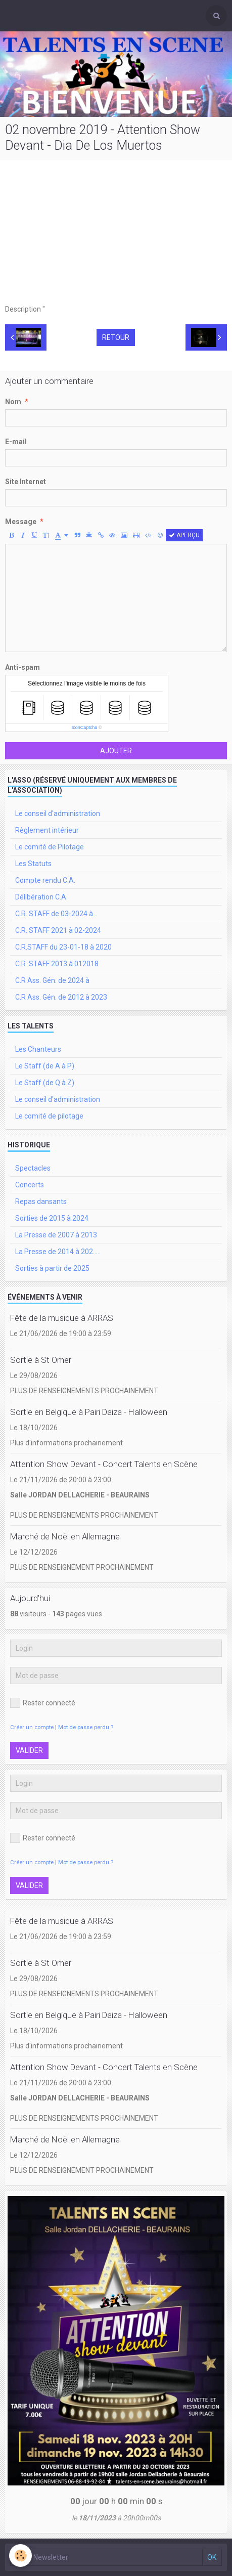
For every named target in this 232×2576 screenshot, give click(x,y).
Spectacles (33, 1168)
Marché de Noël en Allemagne (65, 1536)
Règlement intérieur (47, 830)
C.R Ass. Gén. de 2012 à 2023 (61, 997)
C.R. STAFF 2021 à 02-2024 (58, 930)
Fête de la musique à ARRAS (61, 1318)
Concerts (29, 1185)
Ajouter (116, 751)
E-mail (16, 442)
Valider (29, 1750)
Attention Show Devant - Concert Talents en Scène (104, 1464)
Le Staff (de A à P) (44, 1066)
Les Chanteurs (38, 1049)
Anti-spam (22, 667)
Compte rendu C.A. (45, 880)
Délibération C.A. (41, 897)
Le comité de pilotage (49, 1116)
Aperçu (184, 535)
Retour (115, 337)
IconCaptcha (85, 727)
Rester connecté (42, 1703)
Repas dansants (41, 1201)
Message (20, 522)
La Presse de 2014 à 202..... (58, 1252)
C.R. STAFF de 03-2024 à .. (56, 914)
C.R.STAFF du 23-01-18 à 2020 (63, 947)
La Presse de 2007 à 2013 (56, 1235)
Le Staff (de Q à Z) (44, 1083)
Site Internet (25, 482)
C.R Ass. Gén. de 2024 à (52, 980)
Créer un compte (32, 1727)
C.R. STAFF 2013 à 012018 (57, 964)
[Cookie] (20, 2555)
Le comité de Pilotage (49, 847)
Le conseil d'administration (57, 813)
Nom (13, 402)
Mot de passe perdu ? (85, 1727)
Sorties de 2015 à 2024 (51, 1218)
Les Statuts (33, 864)
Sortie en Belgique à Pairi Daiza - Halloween (88, 1412)
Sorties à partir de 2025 (52, 1268)
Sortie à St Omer (40, 1360)
